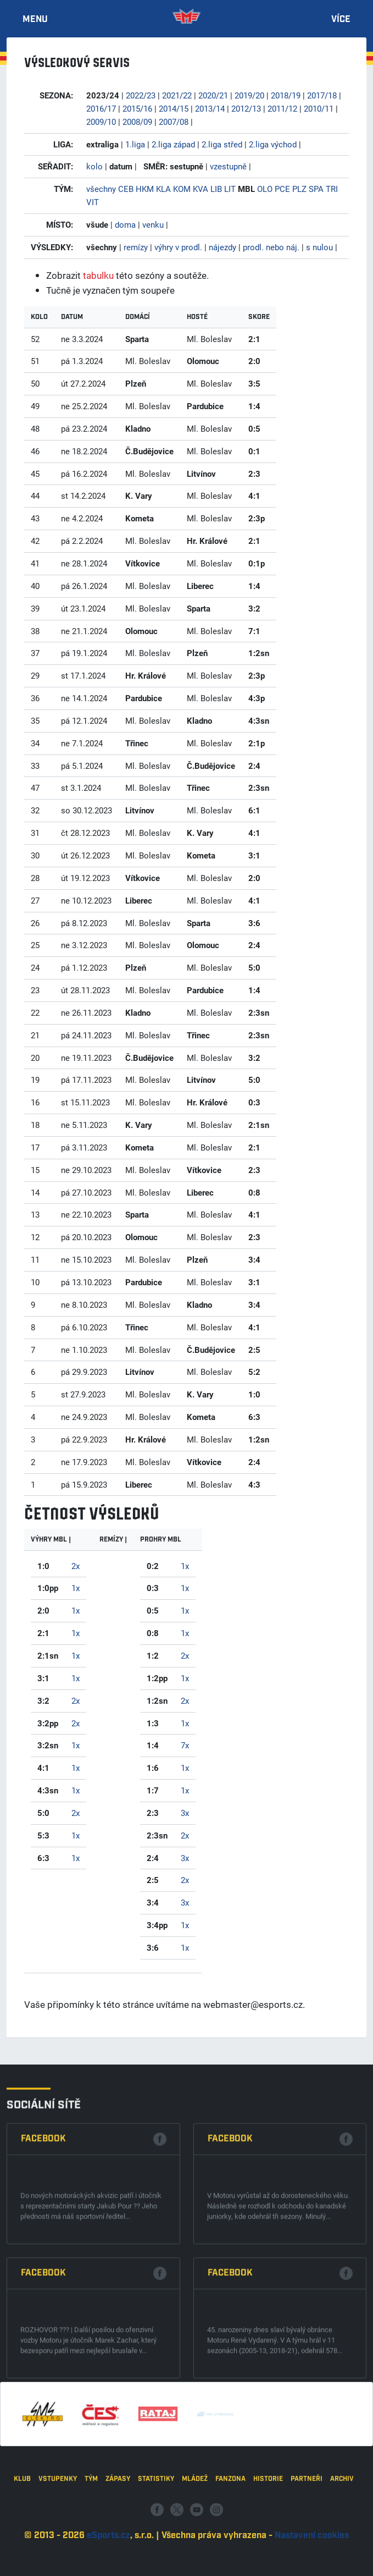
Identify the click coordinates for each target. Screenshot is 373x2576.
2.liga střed (222, 144)
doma (125, 224)
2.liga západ (173, 144)
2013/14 (210, 108)
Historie (268, 2533)
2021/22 (177, 95)
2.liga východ (273, 144)
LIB (216, 188)
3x (185, 1812)
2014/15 (173, 108)
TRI (332, 188)
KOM (182, 188)
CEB (125, 188)
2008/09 (137, 121)
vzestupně (228, 166)
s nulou (319, 246)
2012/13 (246, 108)
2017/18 (322, 95)
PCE (282, 188)
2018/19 (285, 95)
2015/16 (137, 108)
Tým (91, 2533)
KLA (163, 188)
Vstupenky (57, 2533)
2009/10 (101, 121)
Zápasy (117, 2533)
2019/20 (249, 95)
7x (185, 1745)
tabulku (98, 275)
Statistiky (156, 2533)
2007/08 (173, 121)
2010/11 (318, 108)
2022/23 (140, 95)
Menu (35, 19)
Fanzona (230, 2533)
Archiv (342, 2533)
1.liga (135, 144)
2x (75, 1565)
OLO (264, 188)
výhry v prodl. (178, 246)
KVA (200, 188)
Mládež (195, 2533)
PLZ (299, 188)
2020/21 (213, 95)
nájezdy (222, 246)
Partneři (306, 2533)
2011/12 (282, 108)
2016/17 (101, 108)
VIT (92, 201)
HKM (145, 188)
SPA (316, 188)
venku (153, 224)
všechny (101, 188)
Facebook (43, 2285)
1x (75, 1587)
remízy (136, 246)
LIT (230, 188)
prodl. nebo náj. (271, 246)
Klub (22, 2533)
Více (340, 19)
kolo (94, 166)
